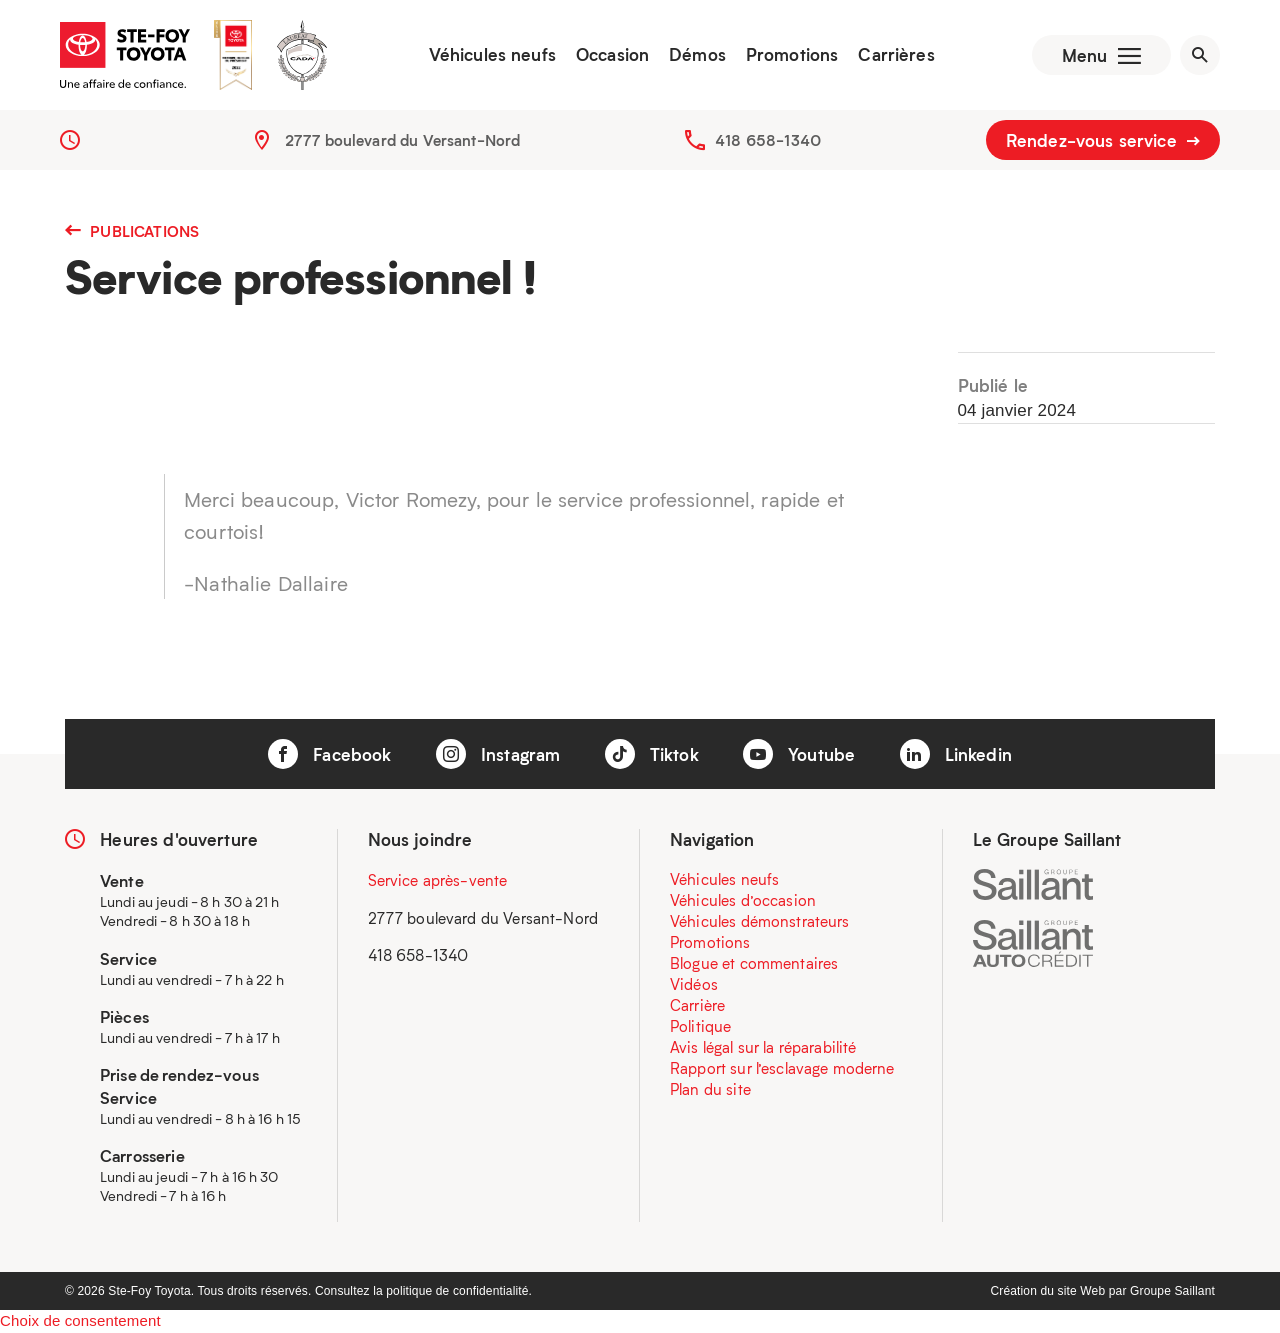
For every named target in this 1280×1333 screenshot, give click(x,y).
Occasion (612, 55)
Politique (700, 1026)
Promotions (792, 55)
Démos (697, 55)
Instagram (498, 754)
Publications (132, 231)
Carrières (896, 55)
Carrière (697, 1005)
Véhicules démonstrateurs (760, 921)
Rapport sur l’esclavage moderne (782, 1068)
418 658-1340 (768, 140)
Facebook (329, 754)
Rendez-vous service (1103, 140)
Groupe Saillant (1172, 1291)
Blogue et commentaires (754, 963)
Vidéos (694, 984)
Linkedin (956, 754)
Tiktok (652, 754)
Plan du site (710, 1089)
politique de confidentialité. (459, 1291)
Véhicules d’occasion (743, 900)
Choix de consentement (80, 1320)
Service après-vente (438, 880)
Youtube (799, 754)
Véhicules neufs (492, 55)
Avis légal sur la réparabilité (763, 1047)
